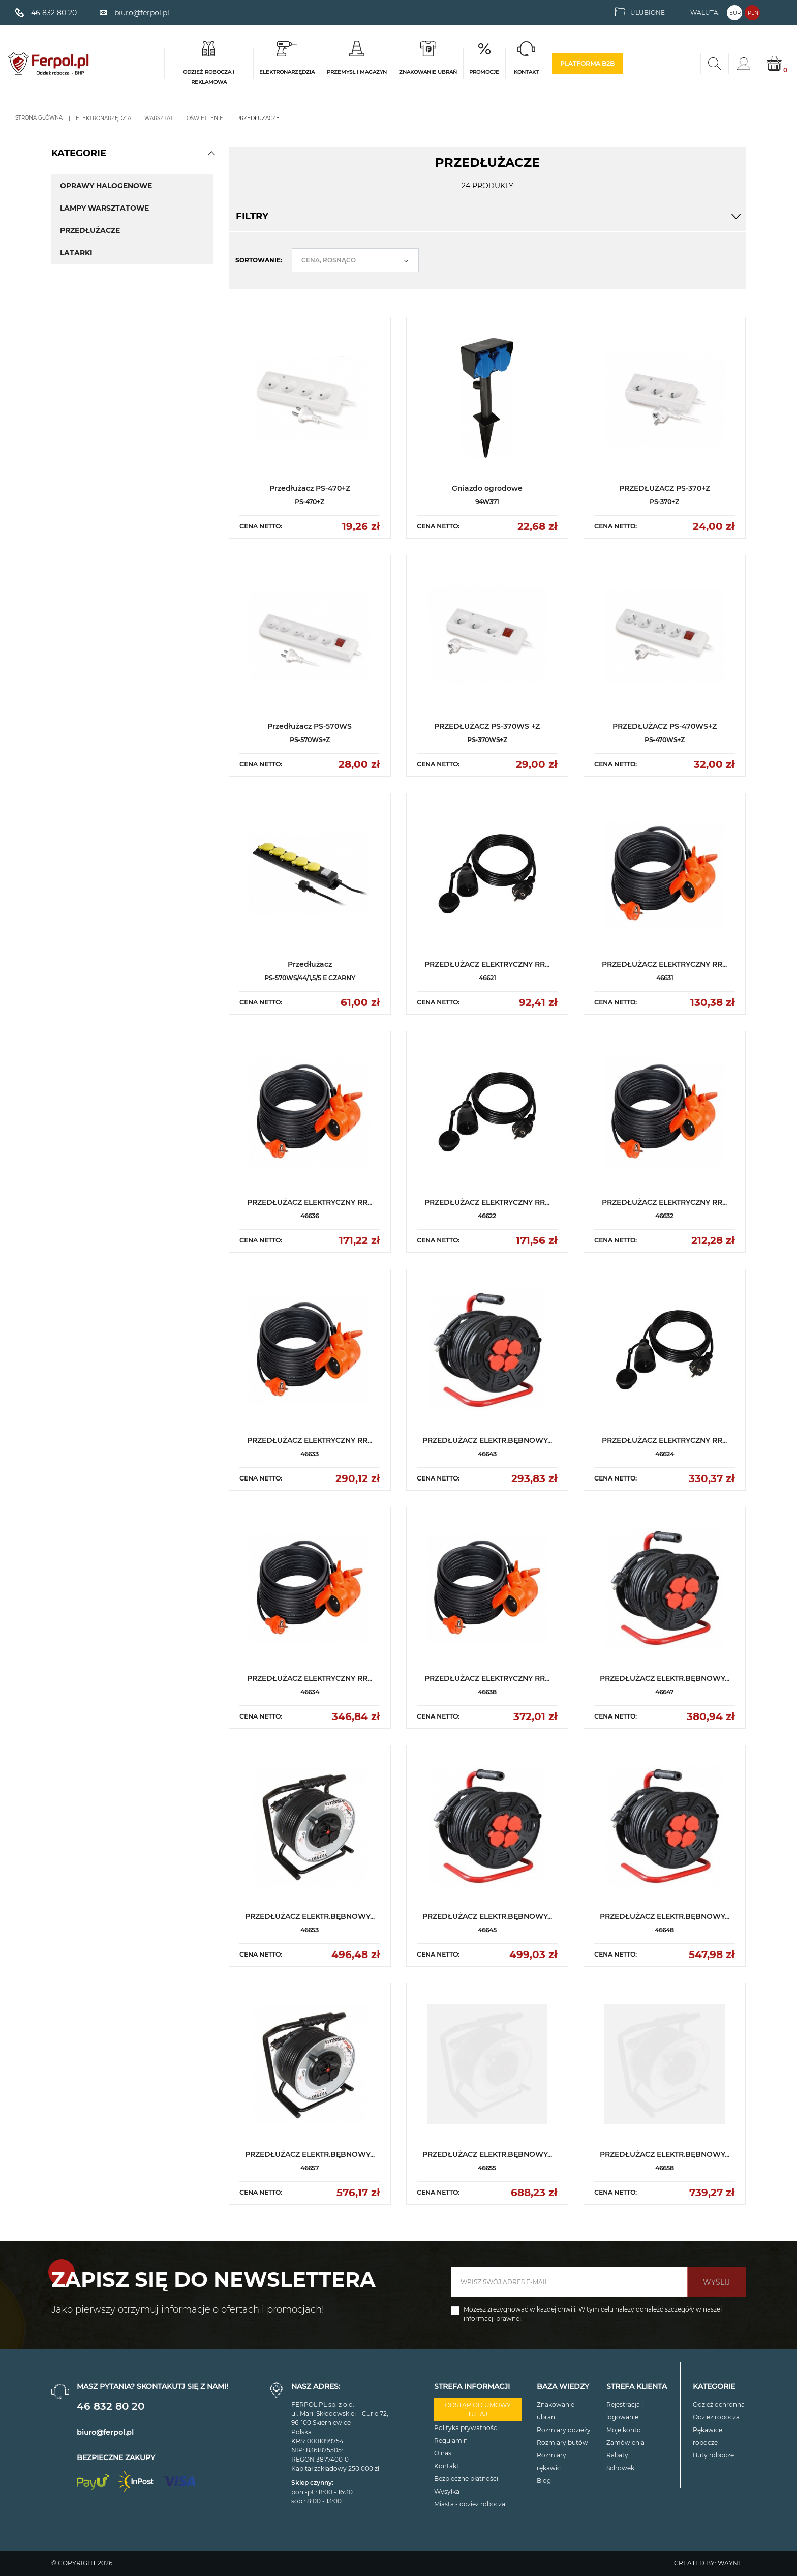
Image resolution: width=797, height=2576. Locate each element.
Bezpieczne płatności (466, 2478)
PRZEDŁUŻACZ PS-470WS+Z (664, 726)
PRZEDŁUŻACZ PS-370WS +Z (487, 726)
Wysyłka (446, 2491)
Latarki (76, 252)
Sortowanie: (258, 260)
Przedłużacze (90, 230)
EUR (735, 13)
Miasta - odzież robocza (469, 2504)
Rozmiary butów (562, 2442)
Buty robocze (713, 2455)
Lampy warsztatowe (104, 208)
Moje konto (623, 2430)
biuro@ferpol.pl (105, 2432)
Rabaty (617, 2455)
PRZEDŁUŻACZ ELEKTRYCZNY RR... (486, 964)
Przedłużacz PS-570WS (309, 726)
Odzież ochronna (719, 2404)
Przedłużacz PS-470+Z (309, 488)
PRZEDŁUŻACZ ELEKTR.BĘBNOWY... (487, 1440)
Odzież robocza (716, 2417)
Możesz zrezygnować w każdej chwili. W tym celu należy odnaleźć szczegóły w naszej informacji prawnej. (593, 2313)
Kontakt (446, 2466)
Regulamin (451, 2440)
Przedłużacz (310, 964)
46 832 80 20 (110, 2406)
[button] (211, 153)
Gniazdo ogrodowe (487, 488)
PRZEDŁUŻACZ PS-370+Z (664, 488)
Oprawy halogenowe (106, 185)
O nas (442, 2453)
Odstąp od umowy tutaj (478, 2409)
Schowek (620, 2468)
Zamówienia (625, 2442)
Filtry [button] (487, 216)
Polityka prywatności (466, 2428)
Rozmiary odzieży (564, 2430)
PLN (753, 13)
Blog (544, 2480)
